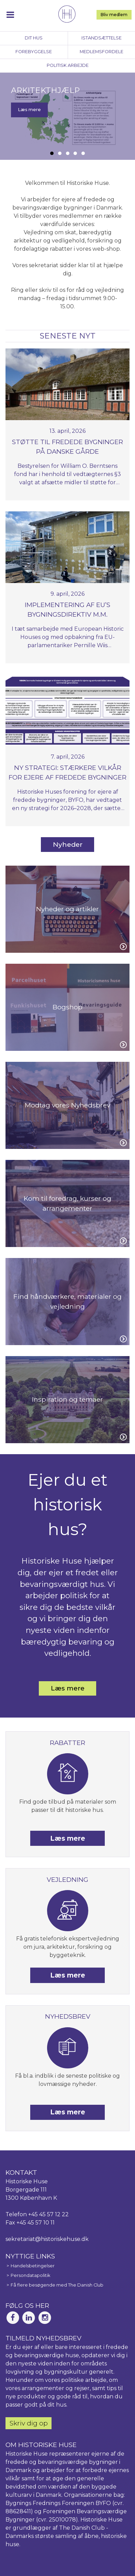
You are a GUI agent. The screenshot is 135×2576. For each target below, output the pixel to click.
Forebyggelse (33, 51)
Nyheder (67, 844)
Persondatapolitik (30, 2275)
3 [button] (67, 153)
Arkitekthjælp (45, 90)
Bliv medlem (114, 14)
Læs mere (29, 109)
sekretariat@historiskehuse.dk (47, 2239)
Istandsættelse (101, 37)
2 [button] (59, 153)
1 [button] (52, 153)
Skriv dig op (29, 2423)
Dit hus (34, 37)
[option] (67, 116)
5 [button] (83, 153)
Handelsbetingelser (33, 2265)
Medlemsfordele (101, 51)
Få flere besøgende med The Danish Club (57, 2285)
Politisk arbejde (68, 65)
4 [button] (75, 153)
